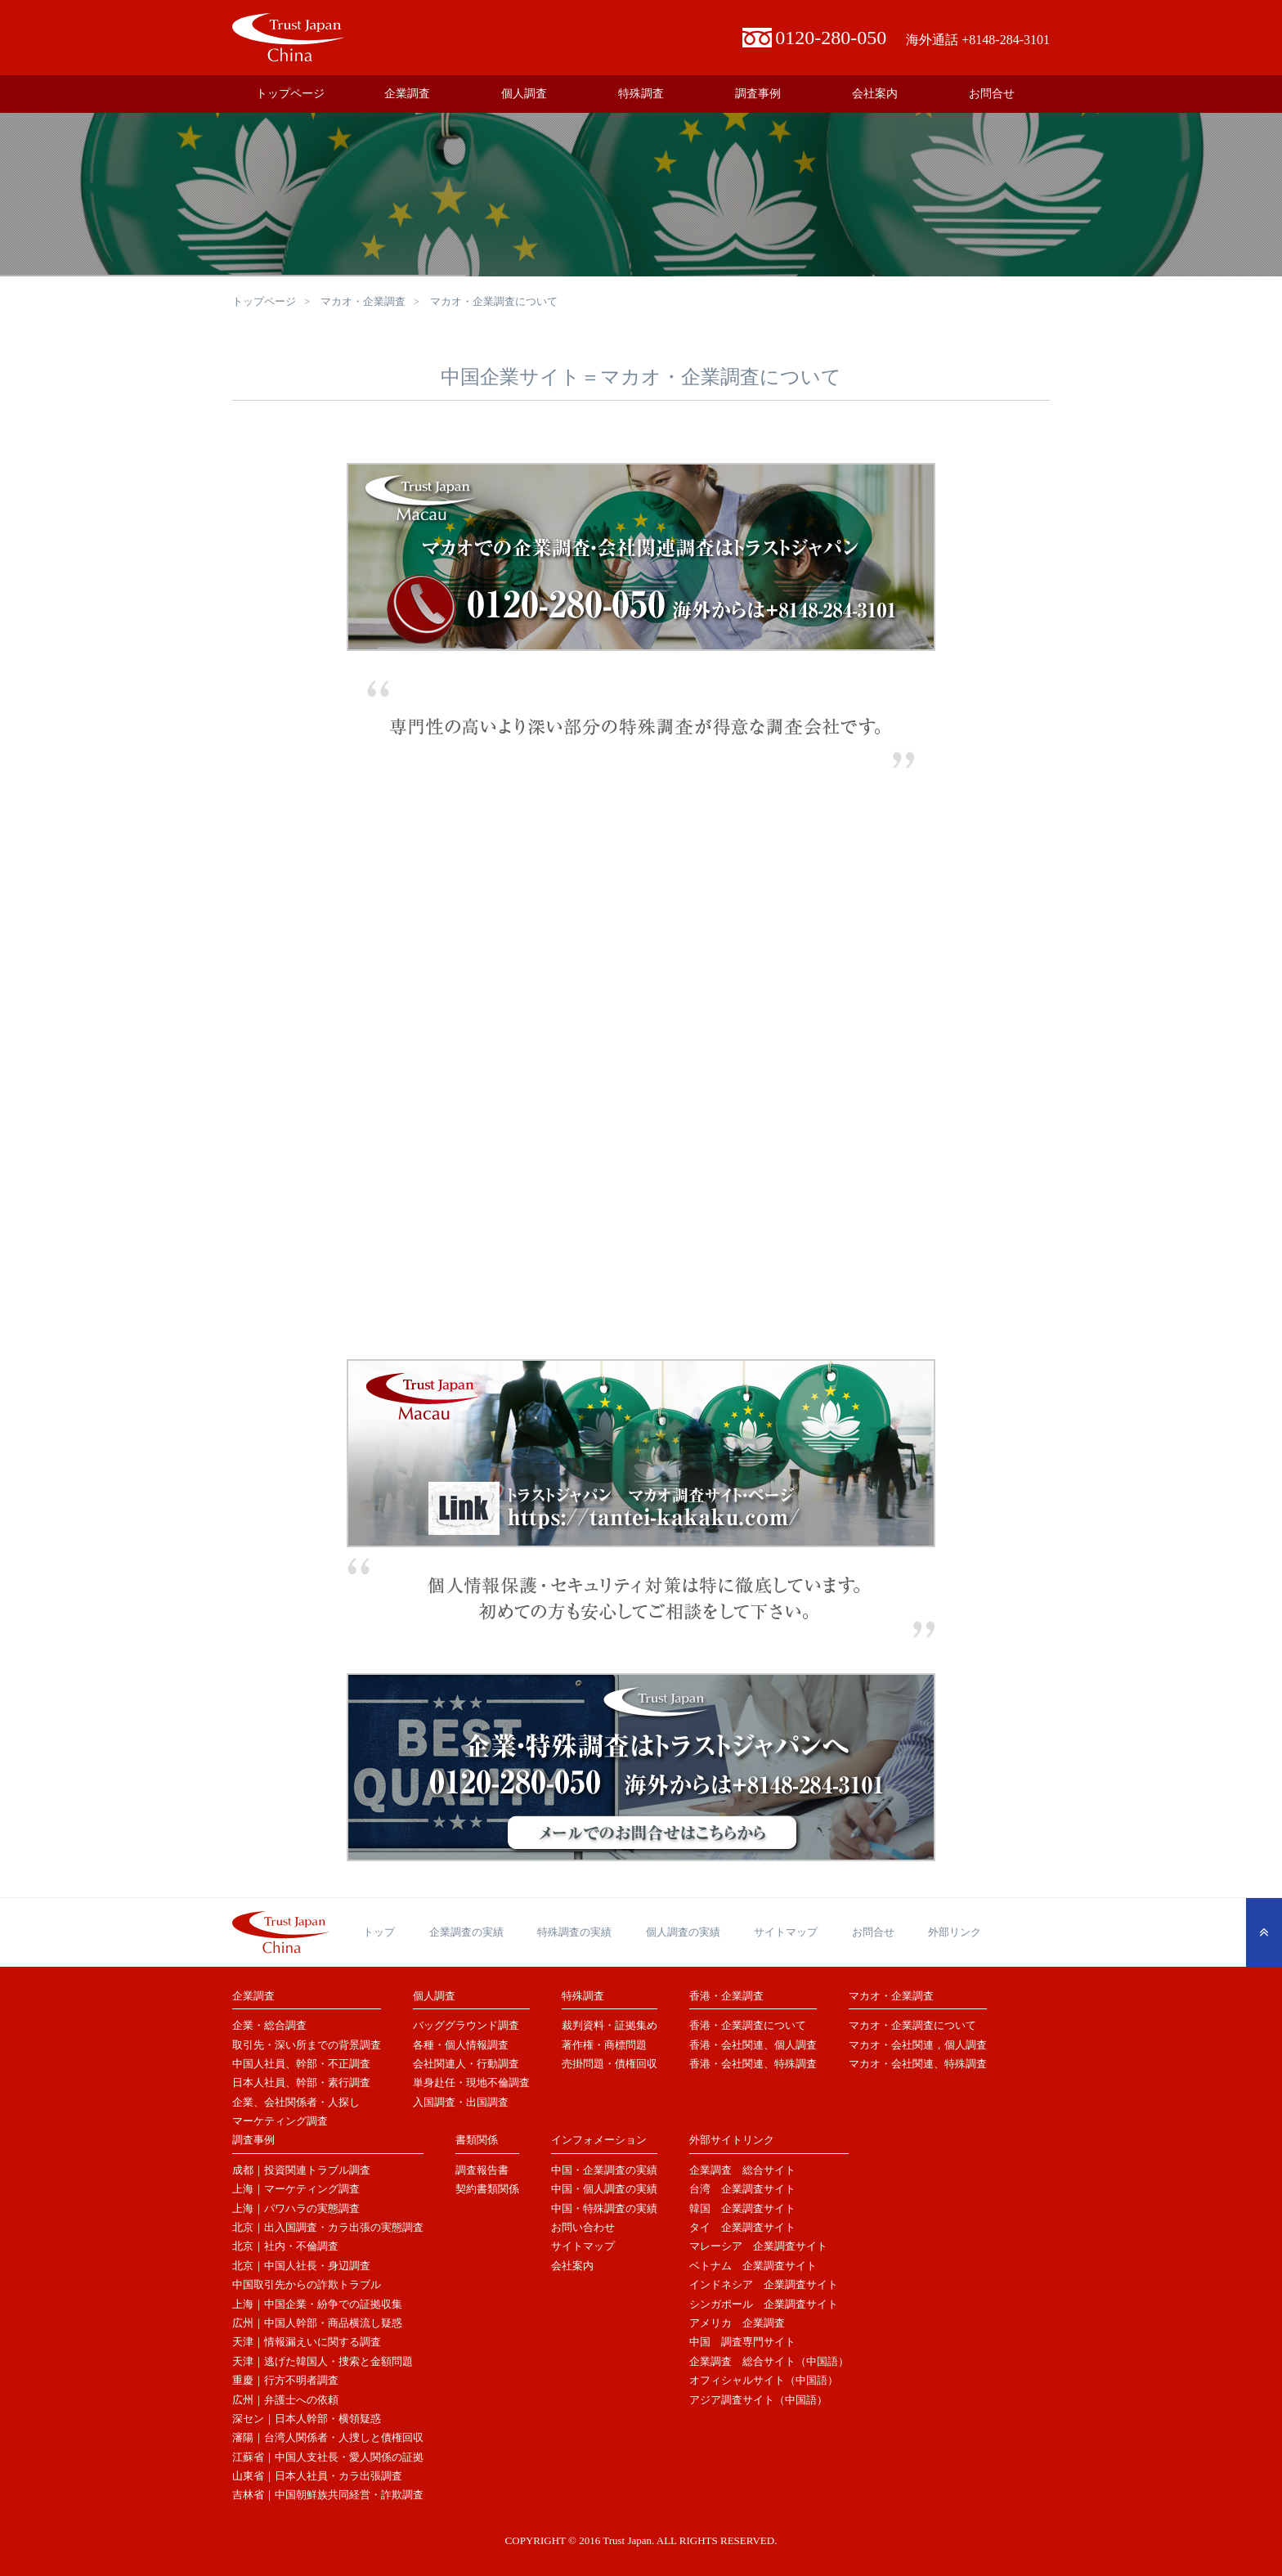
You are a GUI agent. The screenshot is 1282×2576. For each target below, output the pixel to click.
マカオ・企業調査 (363, 301)
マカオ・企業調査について (912, 2025)
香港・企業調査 (726, 1996)
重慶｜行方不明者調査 (285, 2380)
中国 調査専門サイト (742, 2342)
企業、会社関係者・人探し (296, 2102)
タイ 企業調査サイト (742, 2227)
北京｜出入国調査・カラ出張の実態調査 (328, 2227)
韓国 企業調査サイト (742, 2208)
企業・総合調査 (269, 2025)
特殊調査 (641, 94)
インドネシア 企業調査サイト (763, 2284)
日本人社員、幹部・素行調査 (301, 2082)
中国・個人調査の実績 (604, 2189)
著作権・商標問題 (604, 2045)
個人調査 (524, 94)
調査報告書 (482, 2170)
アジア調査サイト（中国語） (758, 2400)
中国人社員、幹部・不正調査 (301, 2064)
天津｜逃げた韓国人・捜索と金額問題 (322, 2361)
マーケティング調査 (280, 2121)
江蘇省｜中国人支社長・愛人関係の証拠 (328, 2457)
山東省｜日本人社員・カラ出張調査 (317, 2476)
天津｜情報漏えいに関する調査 (306, 2342)
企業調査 (407, 94)
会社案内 (875, 94)
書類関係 (476, 2140)
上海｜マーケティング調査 (296, 2189)
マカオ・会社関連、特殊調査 (918, 2064)
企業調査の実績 (466, 1932)
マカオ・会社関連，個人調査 (918, 2045)
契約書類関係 (487, 2189)
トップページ (290, 94)
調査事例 (758, 94)
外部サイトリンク (731, 2140)
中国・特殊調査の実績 (604, 2208)
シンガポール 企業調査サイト (763, 2304)
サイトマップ (786, 1932)
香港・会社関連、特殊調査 (753, 2064)
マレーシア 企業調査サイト (758, 2246)
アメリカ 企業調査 (737, 2323)
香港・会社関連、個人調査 (753, 2045)
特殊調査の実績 (574, 1932)
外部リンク (954, 1932)
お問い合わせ (583, 2227)
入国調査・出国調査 (461, 2102)
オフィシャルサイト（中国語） (763, 2380)
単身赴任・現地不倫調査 (471, 2082)
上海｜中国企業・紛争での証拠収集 (317, 2304)
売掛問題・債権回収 (609, 2064)
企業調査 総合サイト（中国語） (769, 2361)
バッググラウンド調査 (466, 2025)
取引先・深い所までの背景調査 (306, 2045)
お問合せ (992, 94)
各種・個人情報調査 (461, 2045)
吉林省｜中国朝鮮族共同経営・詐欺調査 (328, 2494)
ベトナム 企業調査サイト (753, 2266)
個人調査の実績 (683, 1932)
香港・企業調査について (747, 2025)
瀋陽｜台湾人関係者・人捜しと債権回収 (328, 2437)
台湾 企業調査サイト (742, 2189)
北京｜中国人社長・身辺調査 (301, 2266)
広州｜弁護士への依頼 (285, 2400)
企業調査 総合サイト (742, 2170)
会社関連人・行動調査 (466, 2064)
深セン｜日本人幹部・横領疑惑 (306, 2418)
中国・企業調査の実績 (604, 2170)
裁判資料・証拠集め (609, 2025)
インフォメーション (599, 2140)
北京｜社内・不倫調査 (285, 2246)
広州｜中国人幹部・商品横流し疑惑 (317, 2323)
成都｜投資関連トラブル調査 (301, 2170)
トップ (379, 1932)
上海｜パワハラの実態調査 (296, 2208)
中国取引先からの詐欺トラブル (306, 2284)
